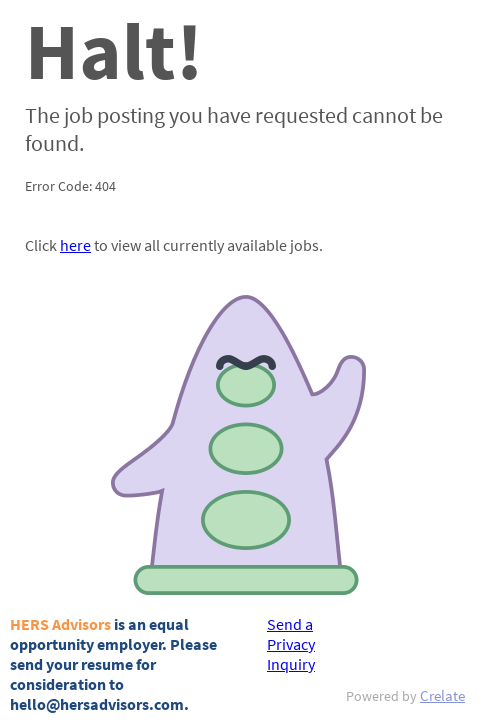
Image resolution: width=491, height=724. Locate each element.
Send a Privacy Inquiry (291, 644)
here (75, 245)
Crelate (442, 695)
